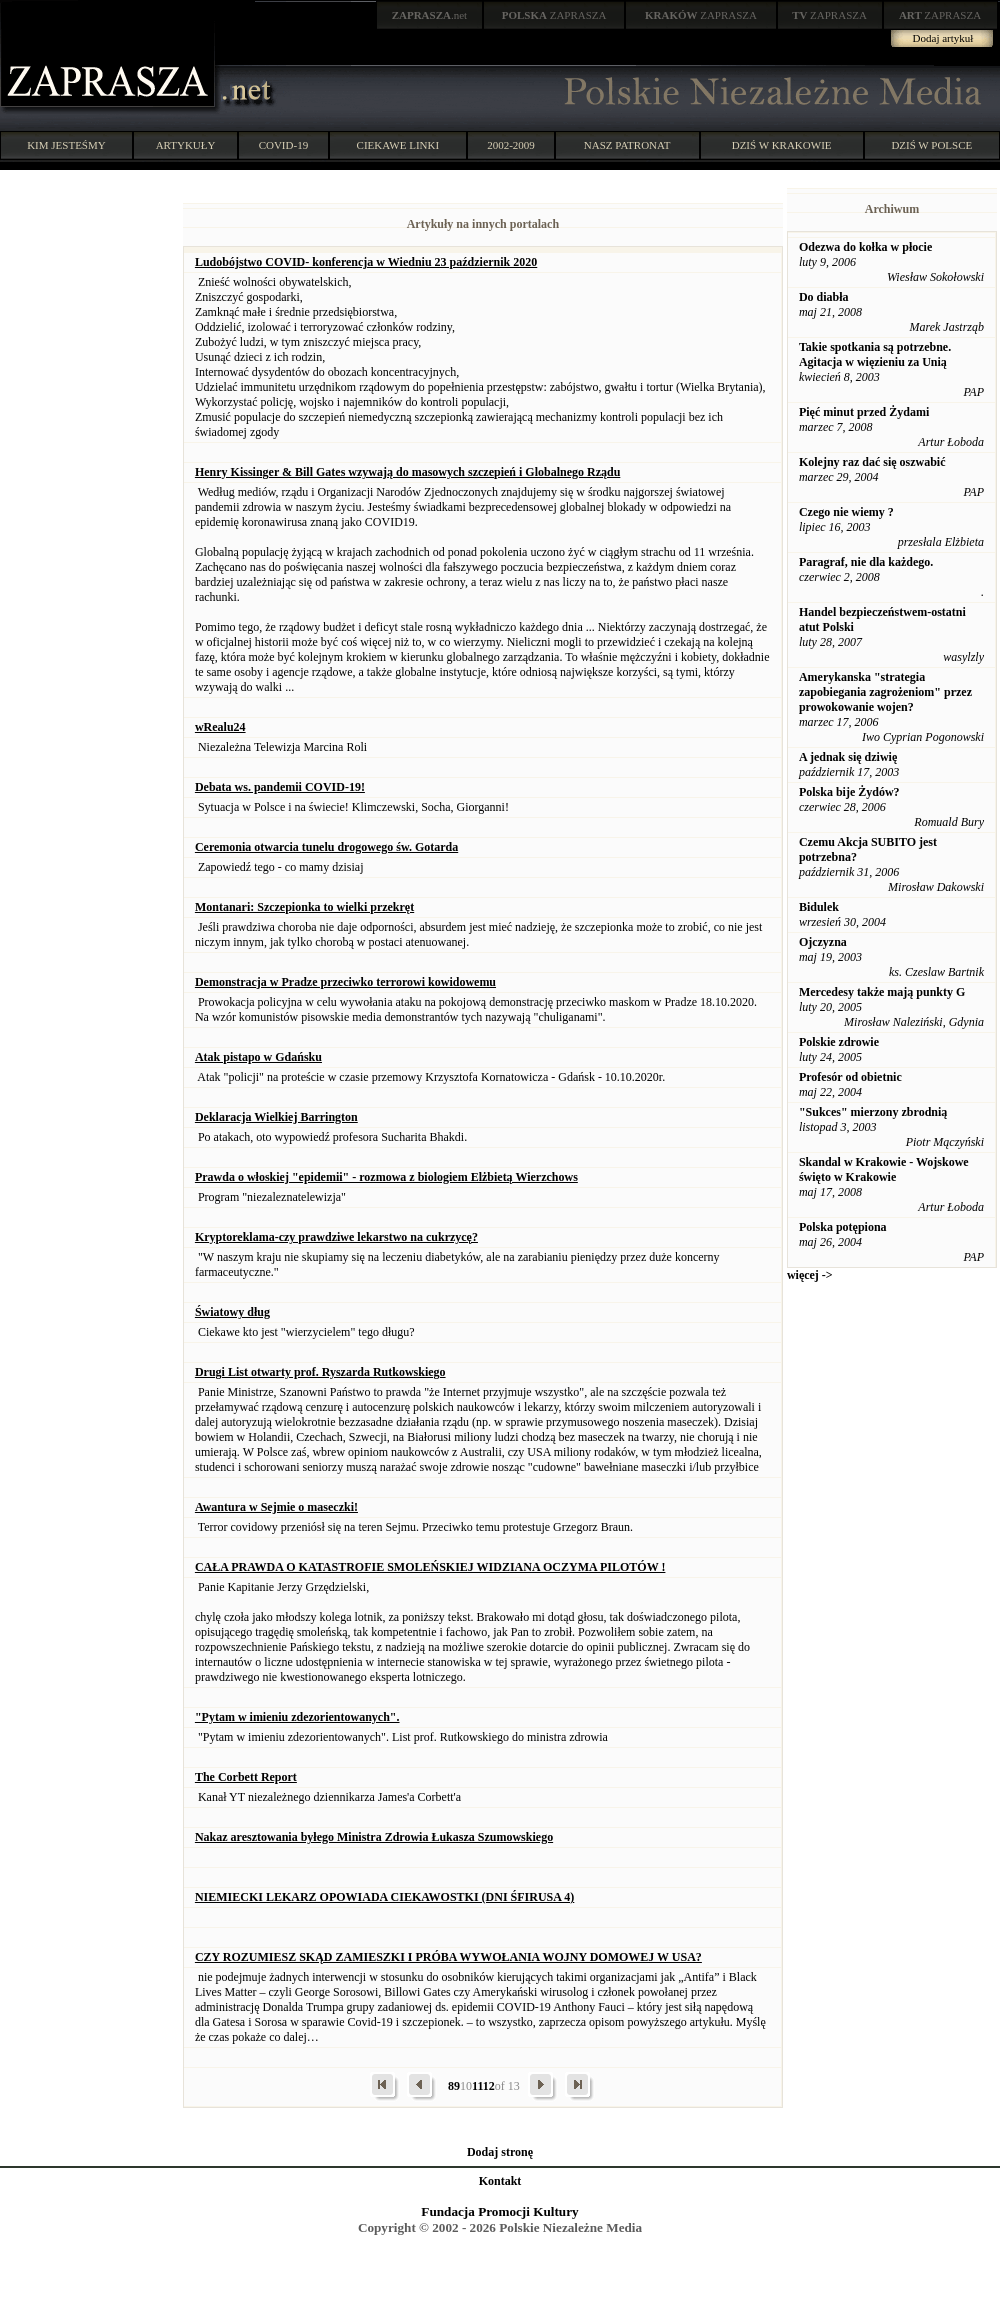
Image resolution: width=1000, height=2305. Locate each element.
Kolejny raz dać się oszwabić (872, 462)
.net (430, 15)
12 (489, 2086)
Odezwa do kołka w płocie (865, 247)
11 (477, 2086)
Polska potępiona (843, 1227)
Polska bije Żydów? (849, 792)
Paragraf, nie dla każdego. (866, 562)
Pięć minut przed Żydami (864, 412)
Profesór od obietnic (850, 1077)
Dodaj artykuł (943, 38)
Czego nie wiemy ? (846, 512)
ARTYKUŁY (186, 145)
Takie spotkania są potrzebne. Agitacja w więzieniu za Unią (875, 354)
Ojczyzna (823, 942)
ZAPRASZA (554, 15)
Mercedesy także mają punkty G (882, 992)
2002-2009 (511, 145)
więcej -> (810, 1275)
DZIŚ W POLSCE (931, 145)
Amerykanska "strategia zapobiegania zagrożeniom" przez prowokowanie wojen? (885, 692)
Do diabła (824, 297)
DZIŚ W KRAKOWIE (782, 145)
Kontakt (500, 2181)
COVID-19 (284, 145)
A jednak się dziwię (848, 757)
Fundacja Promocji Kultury (499, 2211)
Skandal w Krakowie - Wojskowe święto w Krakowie (884, 1169)
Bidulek (819, 907)
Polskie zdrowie (839, 1042)
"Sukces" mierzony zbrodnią (873, 1112)
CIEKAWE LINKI (398, 145)
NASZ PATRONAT (627, 145)
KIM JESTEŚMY (66, 145)
